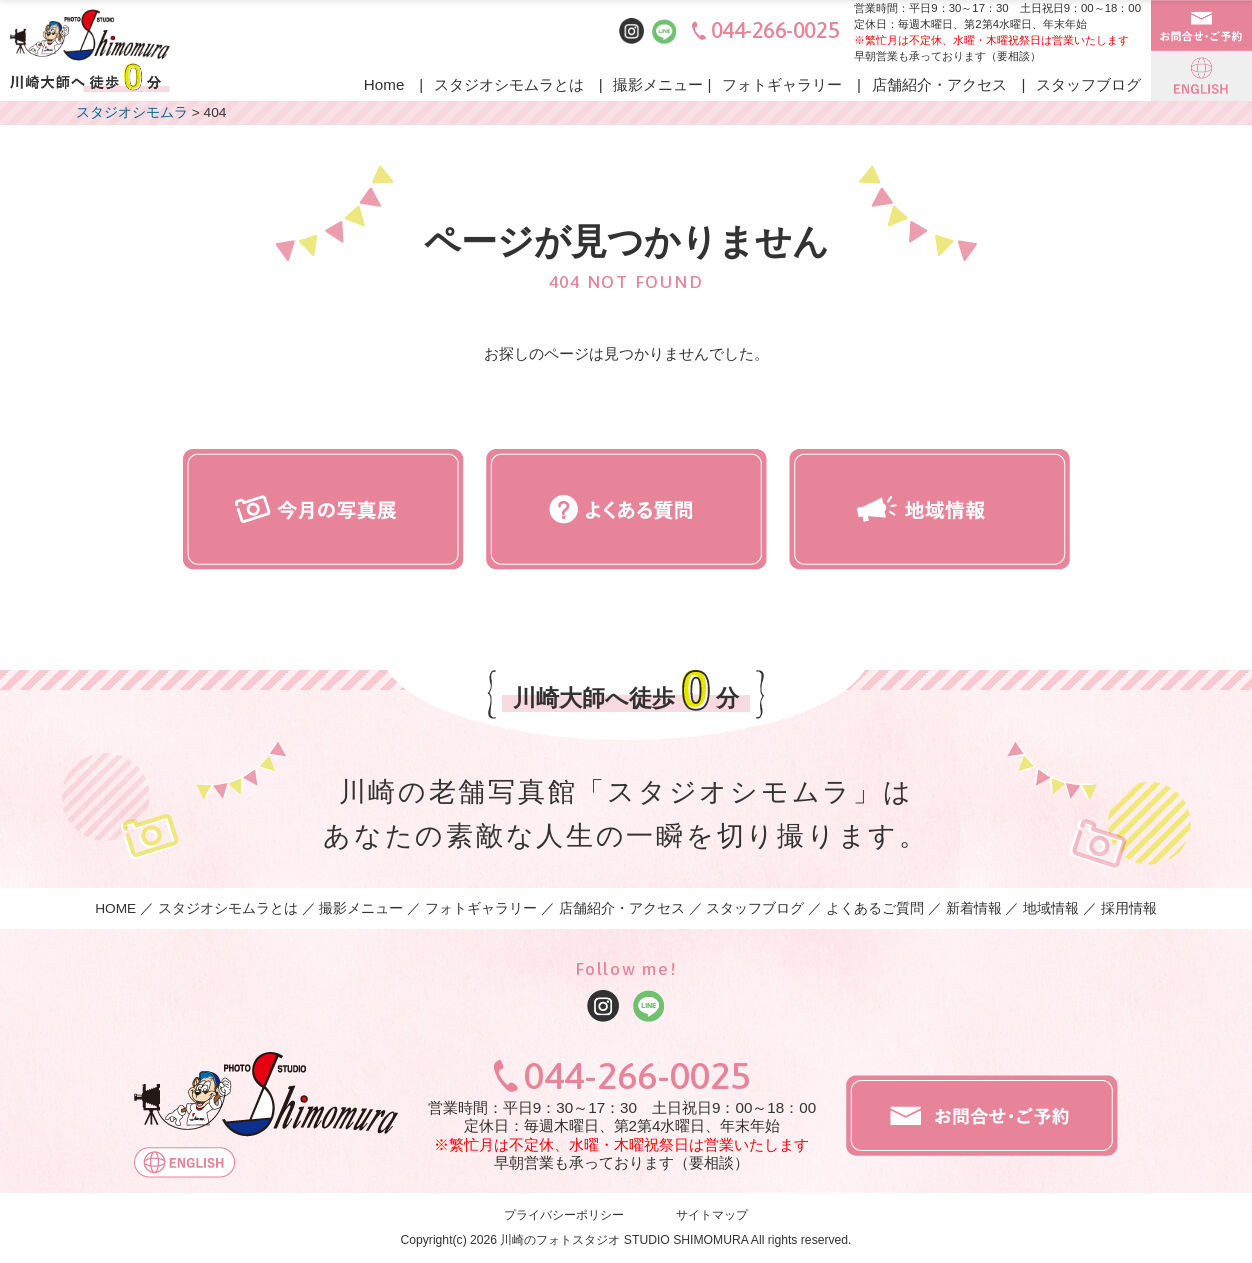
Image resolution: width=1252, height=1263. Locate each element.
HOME (115, 908)
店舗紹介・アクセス (939, 84)
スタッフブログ (1088, 84)
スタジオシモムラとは (509, 84)
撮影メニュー (658, 84)
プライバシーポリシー (564, 1216)
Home (384, 84)
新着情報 (974, 908)
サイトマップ (712, 1216)
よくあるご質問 (875, 908)
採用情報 (1129, 908)
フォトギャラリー (782, 84)
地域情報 (1051, 908)
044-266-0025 (775, 30)
